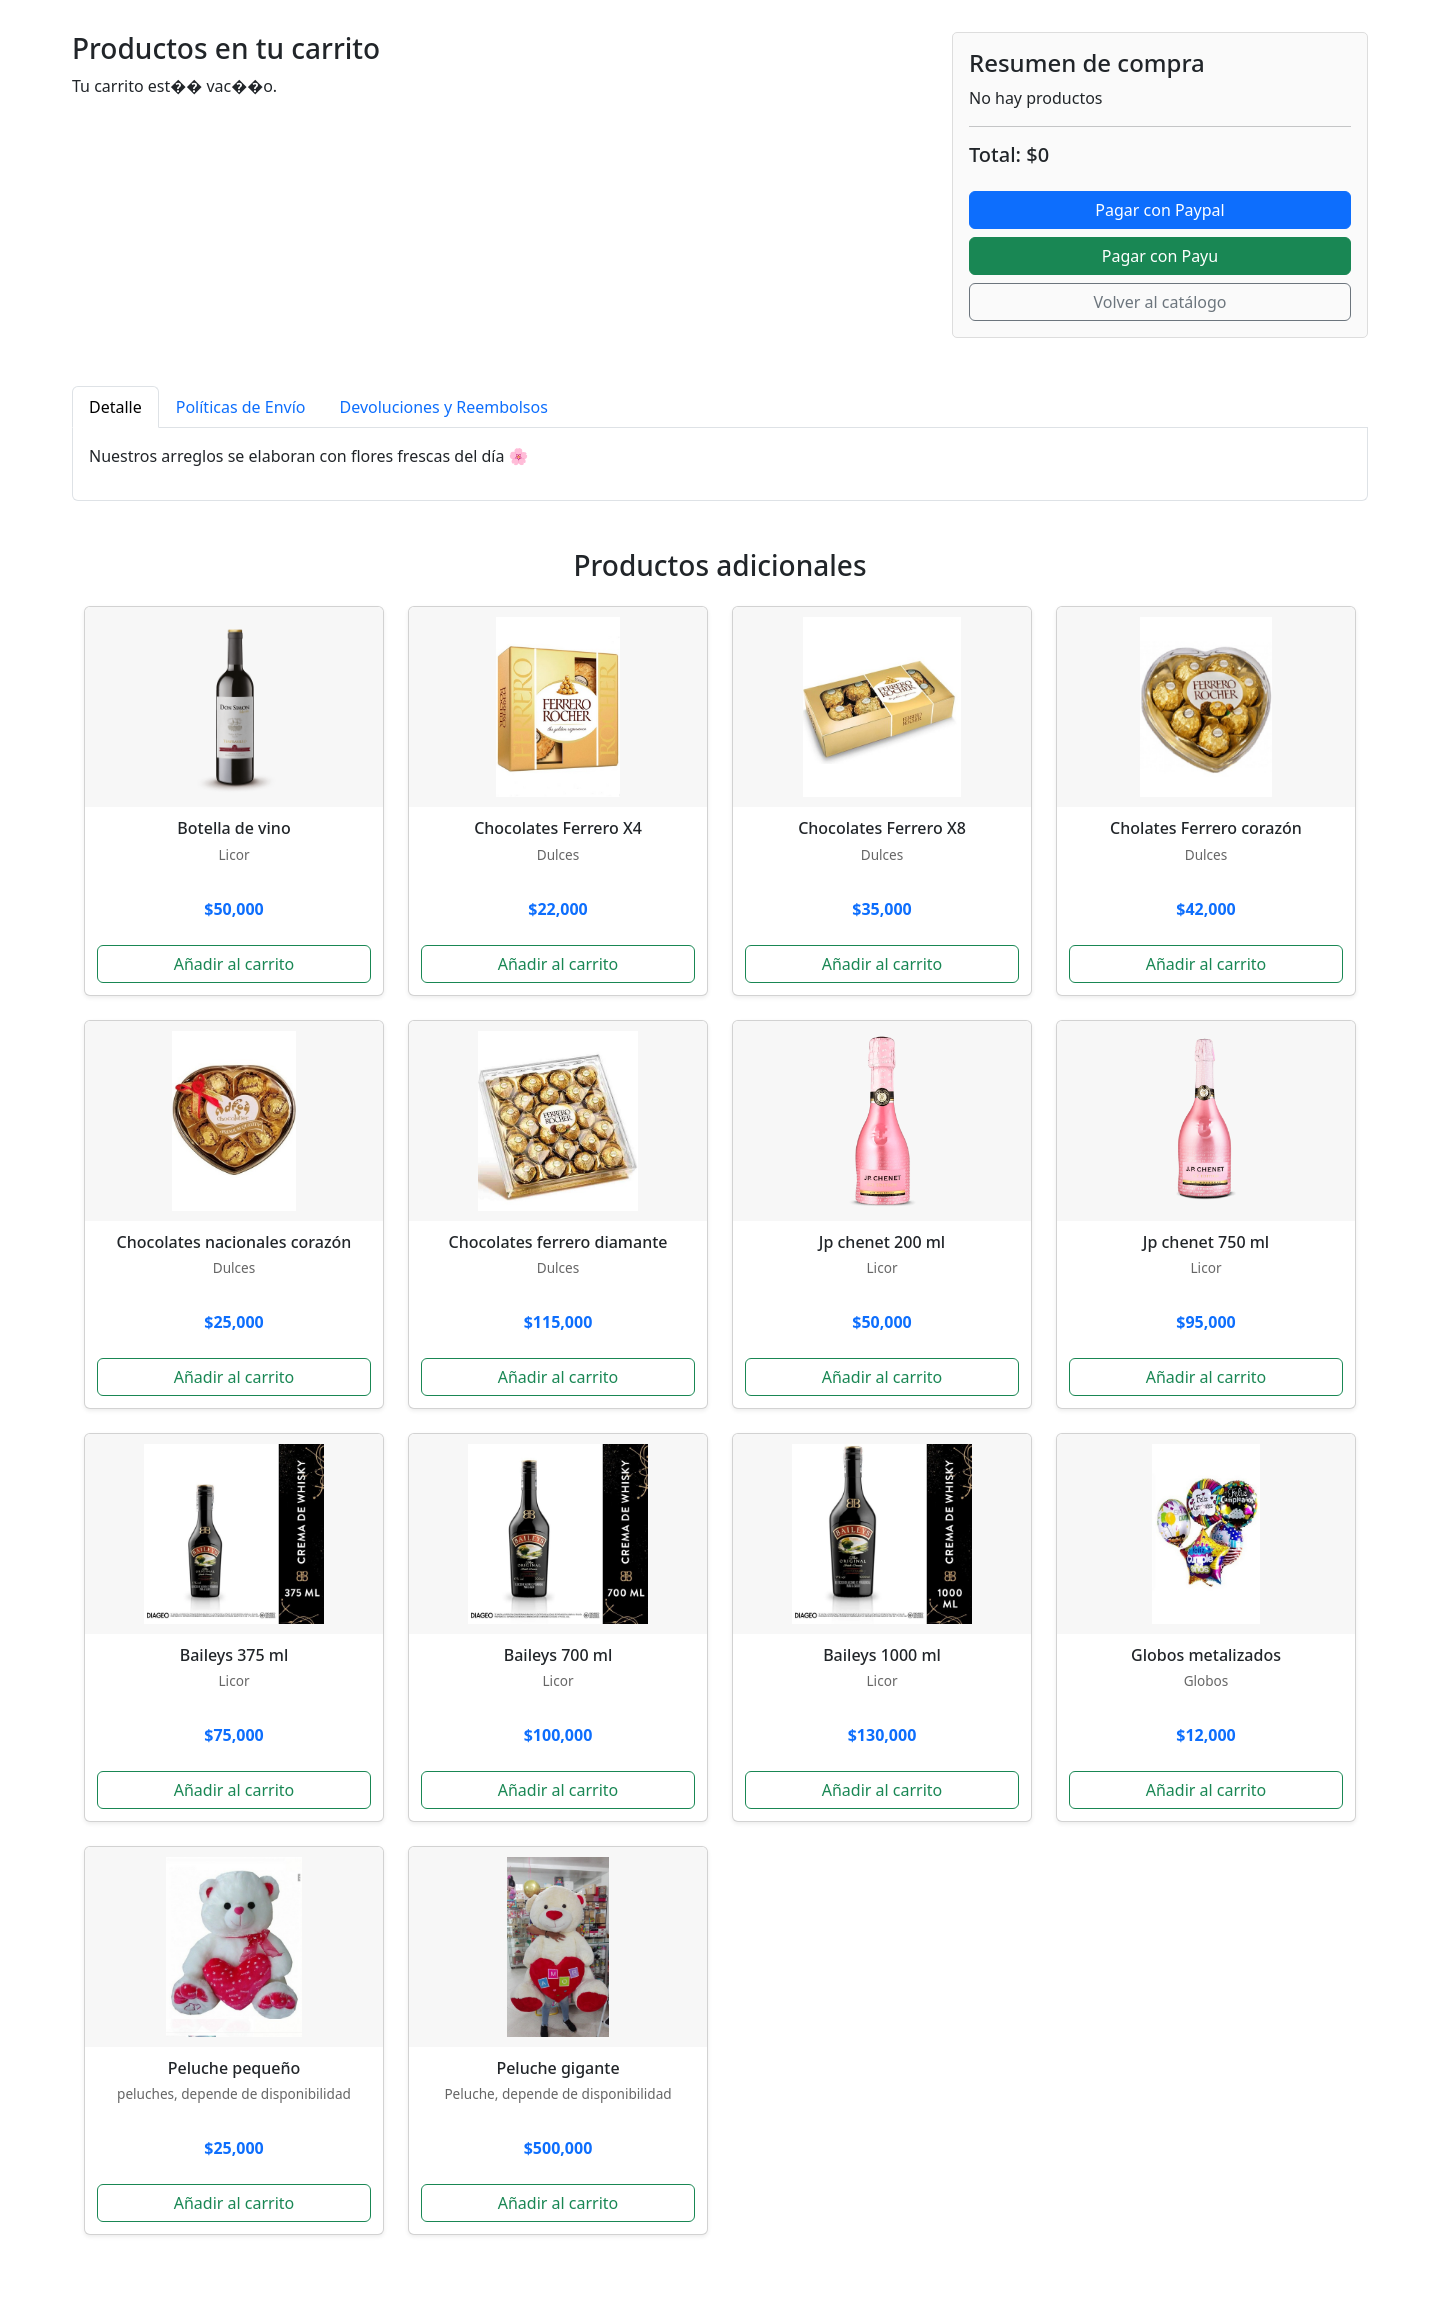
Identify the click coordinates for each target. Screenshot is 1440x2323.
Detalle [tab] (115, 407)
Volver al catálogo (1159, 302)
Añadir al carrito (234, 964)
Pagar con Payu (1160, 256)
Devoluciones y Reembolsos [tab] (444, 407)
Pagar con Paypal (1159, 210)
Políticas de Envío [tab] (241, 407)
